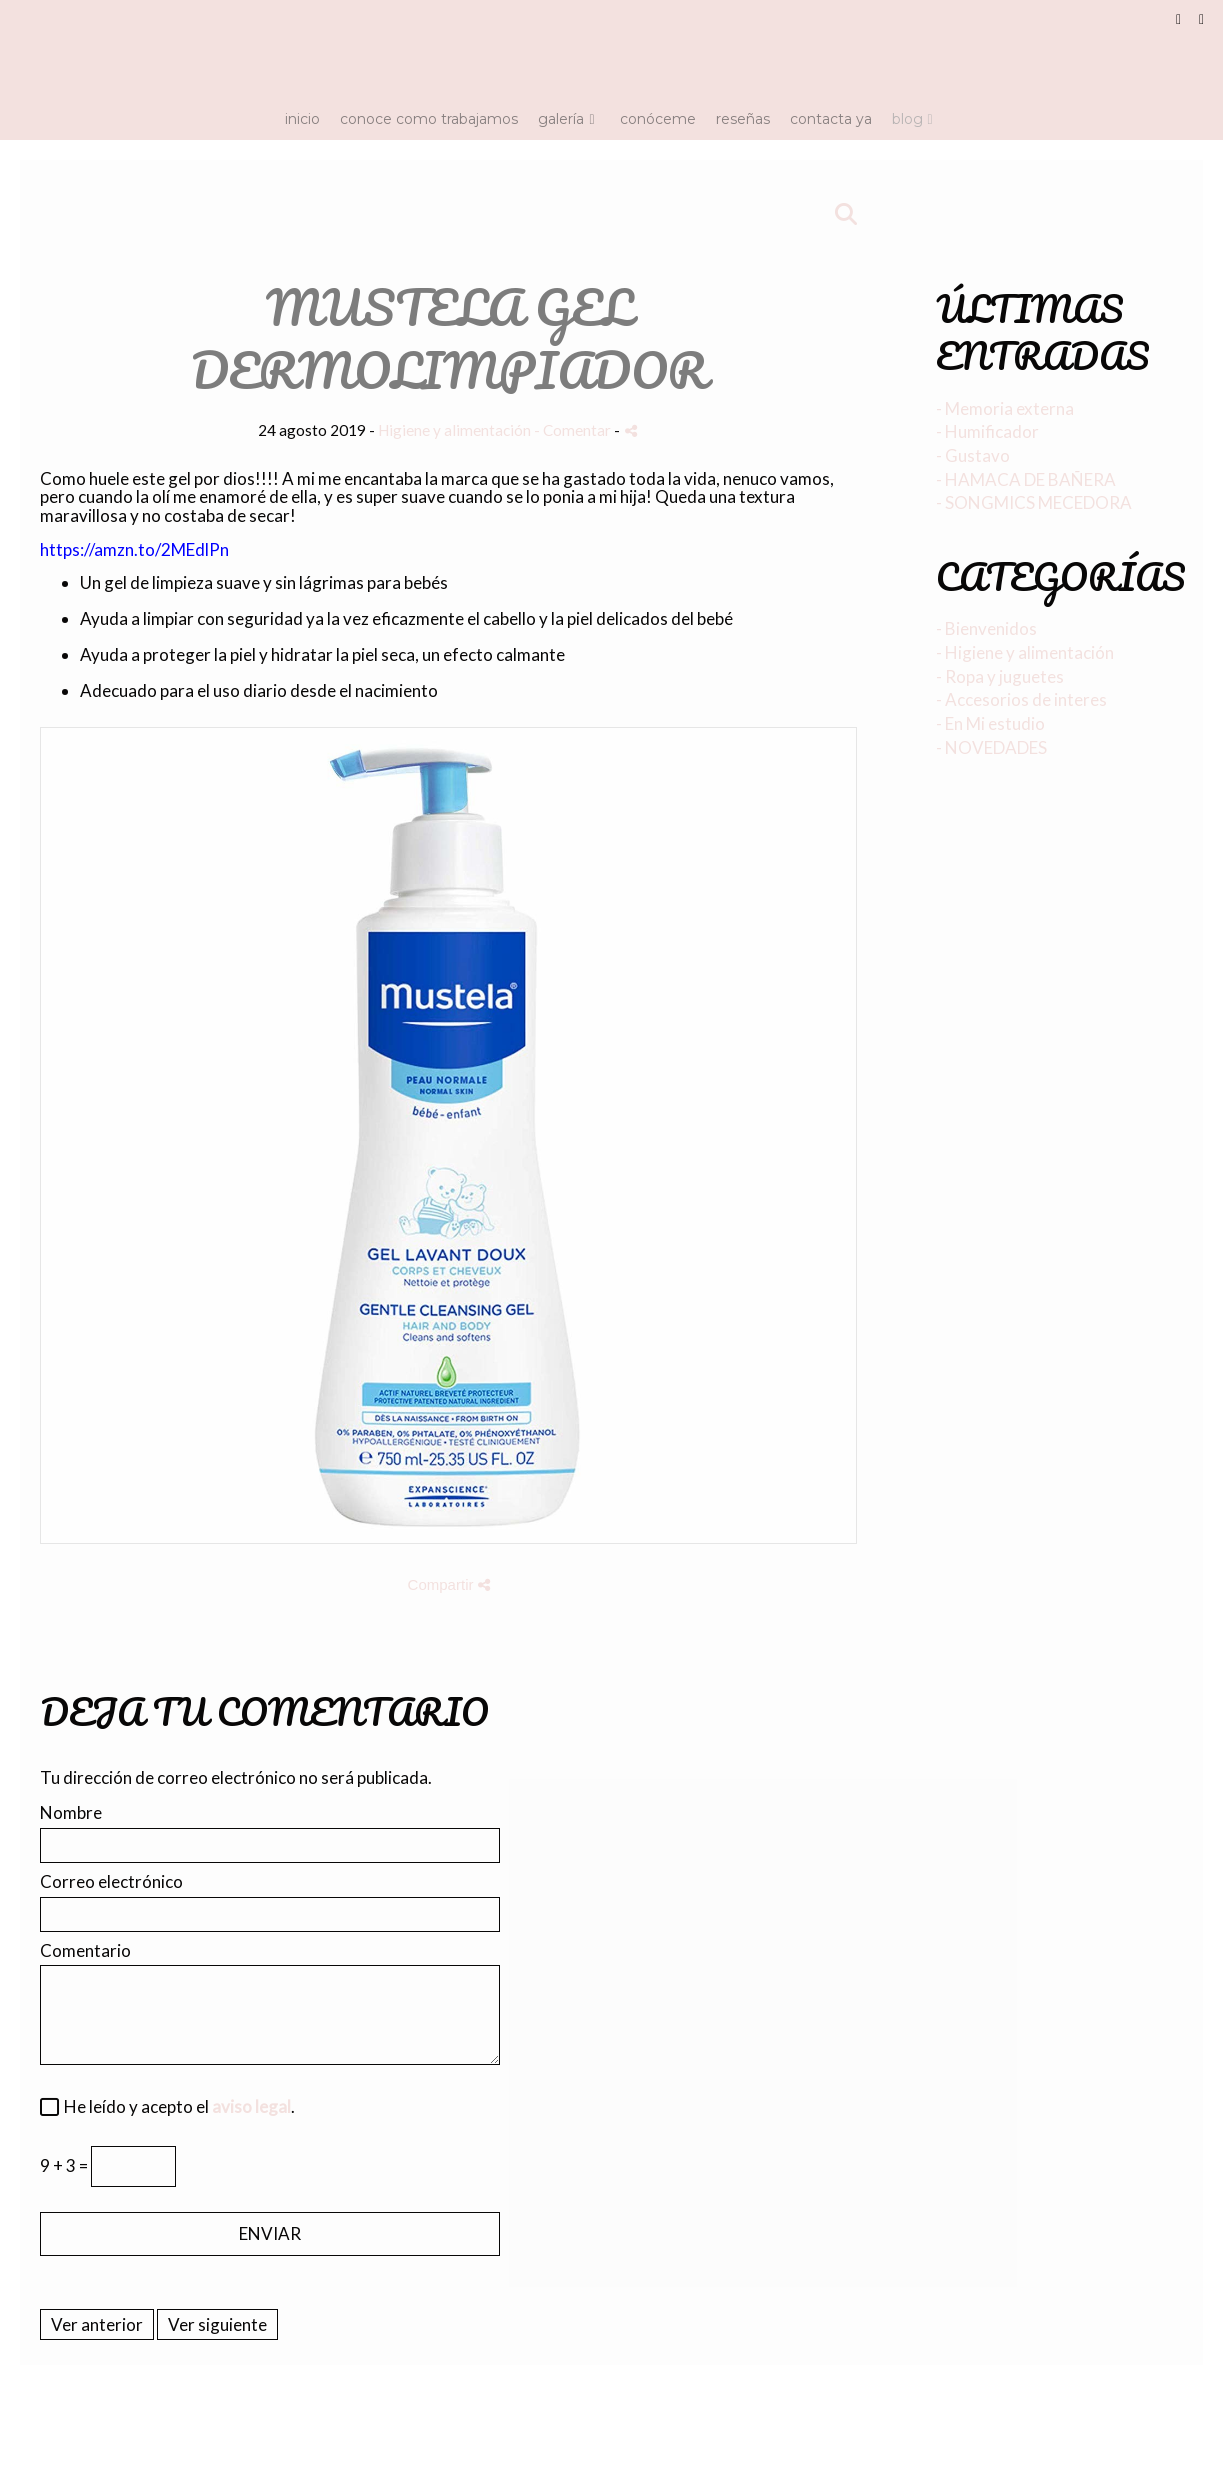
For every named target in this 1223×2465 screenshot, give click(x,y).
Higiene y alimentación (454, 430)
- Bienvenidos (986, 628)
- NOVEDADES (991, 747)
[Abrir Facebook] (1179, 20)
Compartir (449, 1584)
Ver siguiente (217, 2324)
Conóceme (658, 119)
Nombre (71, 1813)
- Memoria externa (1005, 408)
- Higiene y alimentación (1025, 652)
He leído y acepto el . (176, 2107)
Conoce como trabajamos (429, 119)
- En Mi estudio (990, 723)
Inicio (302, 119)
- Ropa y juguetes (1000, 676)
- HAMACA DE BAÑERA (1026, 479)
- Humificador (987, 431)
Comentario (85, 1951)
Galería (561, 119)
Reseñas (743, 119)
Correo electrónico (111, 1882)
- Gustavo (973, 455)
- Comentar (574, 430)
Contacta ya (831, 119)
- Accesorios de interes (1021, 699)
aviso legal (251, 2106)
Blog (907, 119)
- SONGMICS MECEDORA (1034, 502)
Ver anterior (97, 2324)
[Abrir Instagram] (1202, 20)
